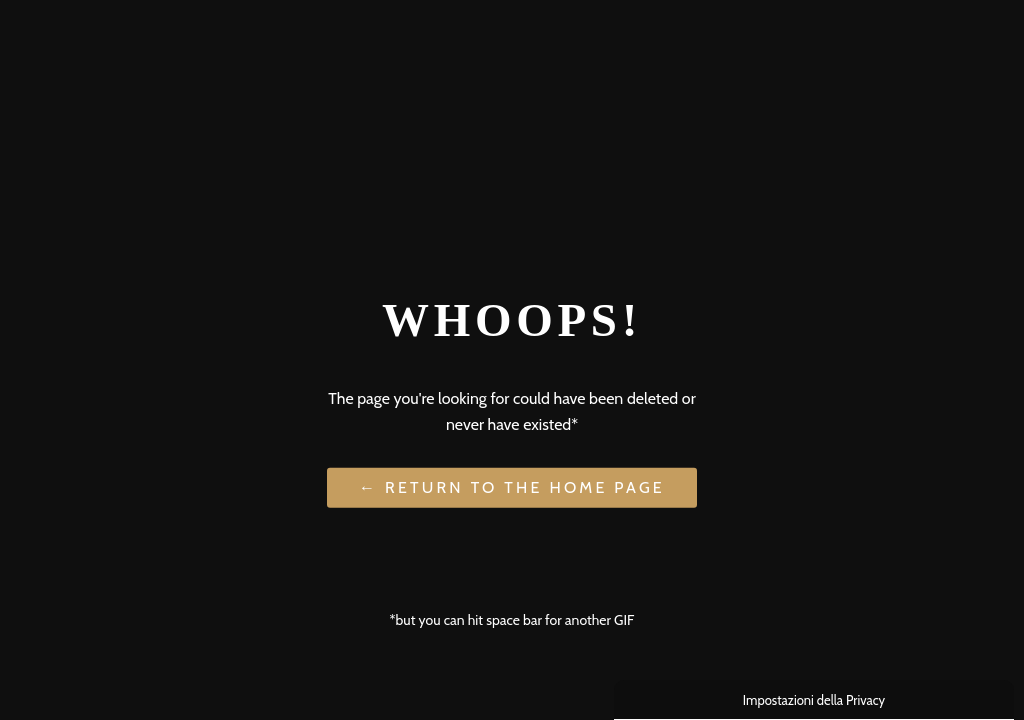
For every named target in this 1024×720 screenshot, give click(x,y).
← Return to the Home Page (512, 487)
